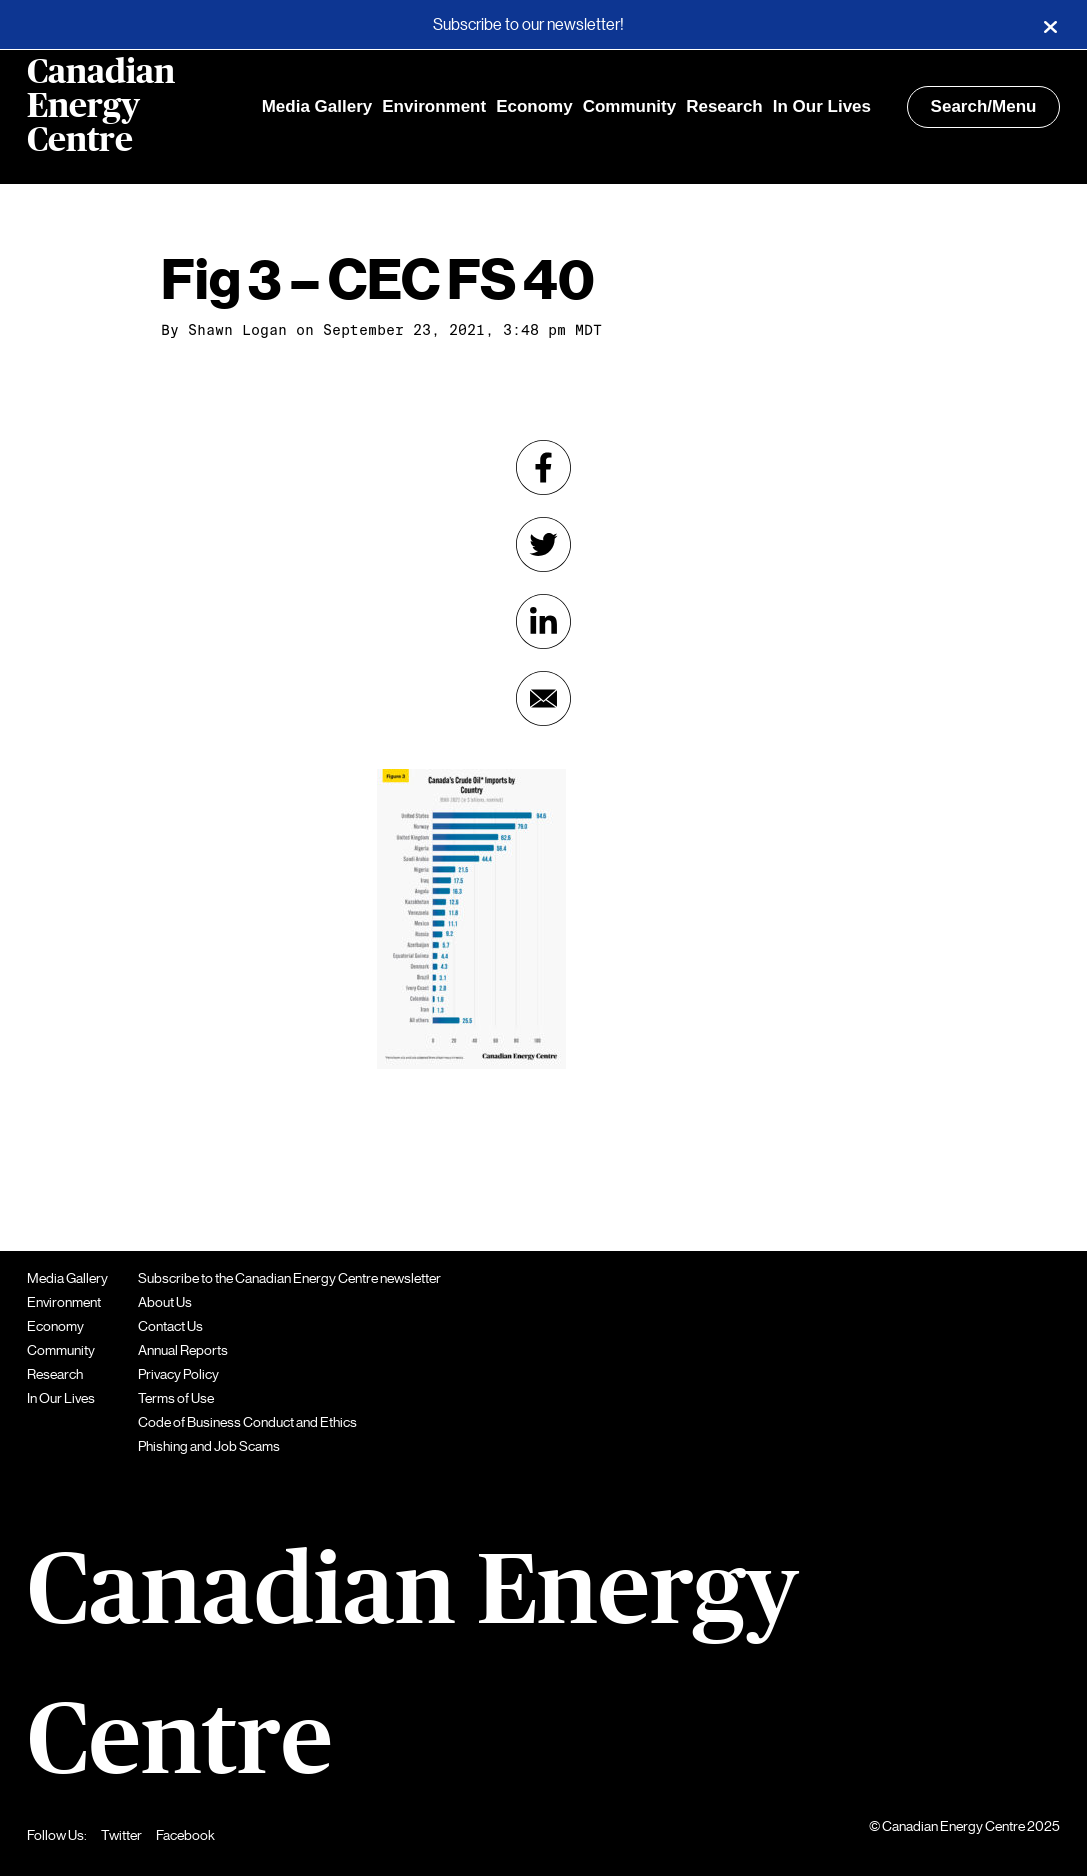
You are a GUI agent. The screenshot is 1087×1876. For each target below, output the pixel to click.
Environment (434, 106)
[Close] (1050, 25)
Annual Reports (183, 1350)
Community (630, 106)
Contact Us (170, 1326)
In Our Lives (822, 106)
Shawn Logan (237, 330)
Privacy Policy (178, 1374)
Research (724, 106)
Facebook (185, 1835)
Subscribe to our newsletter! (528, 25)
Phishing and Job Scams (209, 1446)
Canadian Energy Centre (101, 107)
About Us (165, 1302)
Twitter (121, 1835)
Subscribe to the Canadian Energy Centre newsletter (289, 1278)
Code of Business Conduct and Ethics (247, 1422)
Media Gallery (317, 106)
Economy (534, 106)
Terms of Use (176, 1398)
